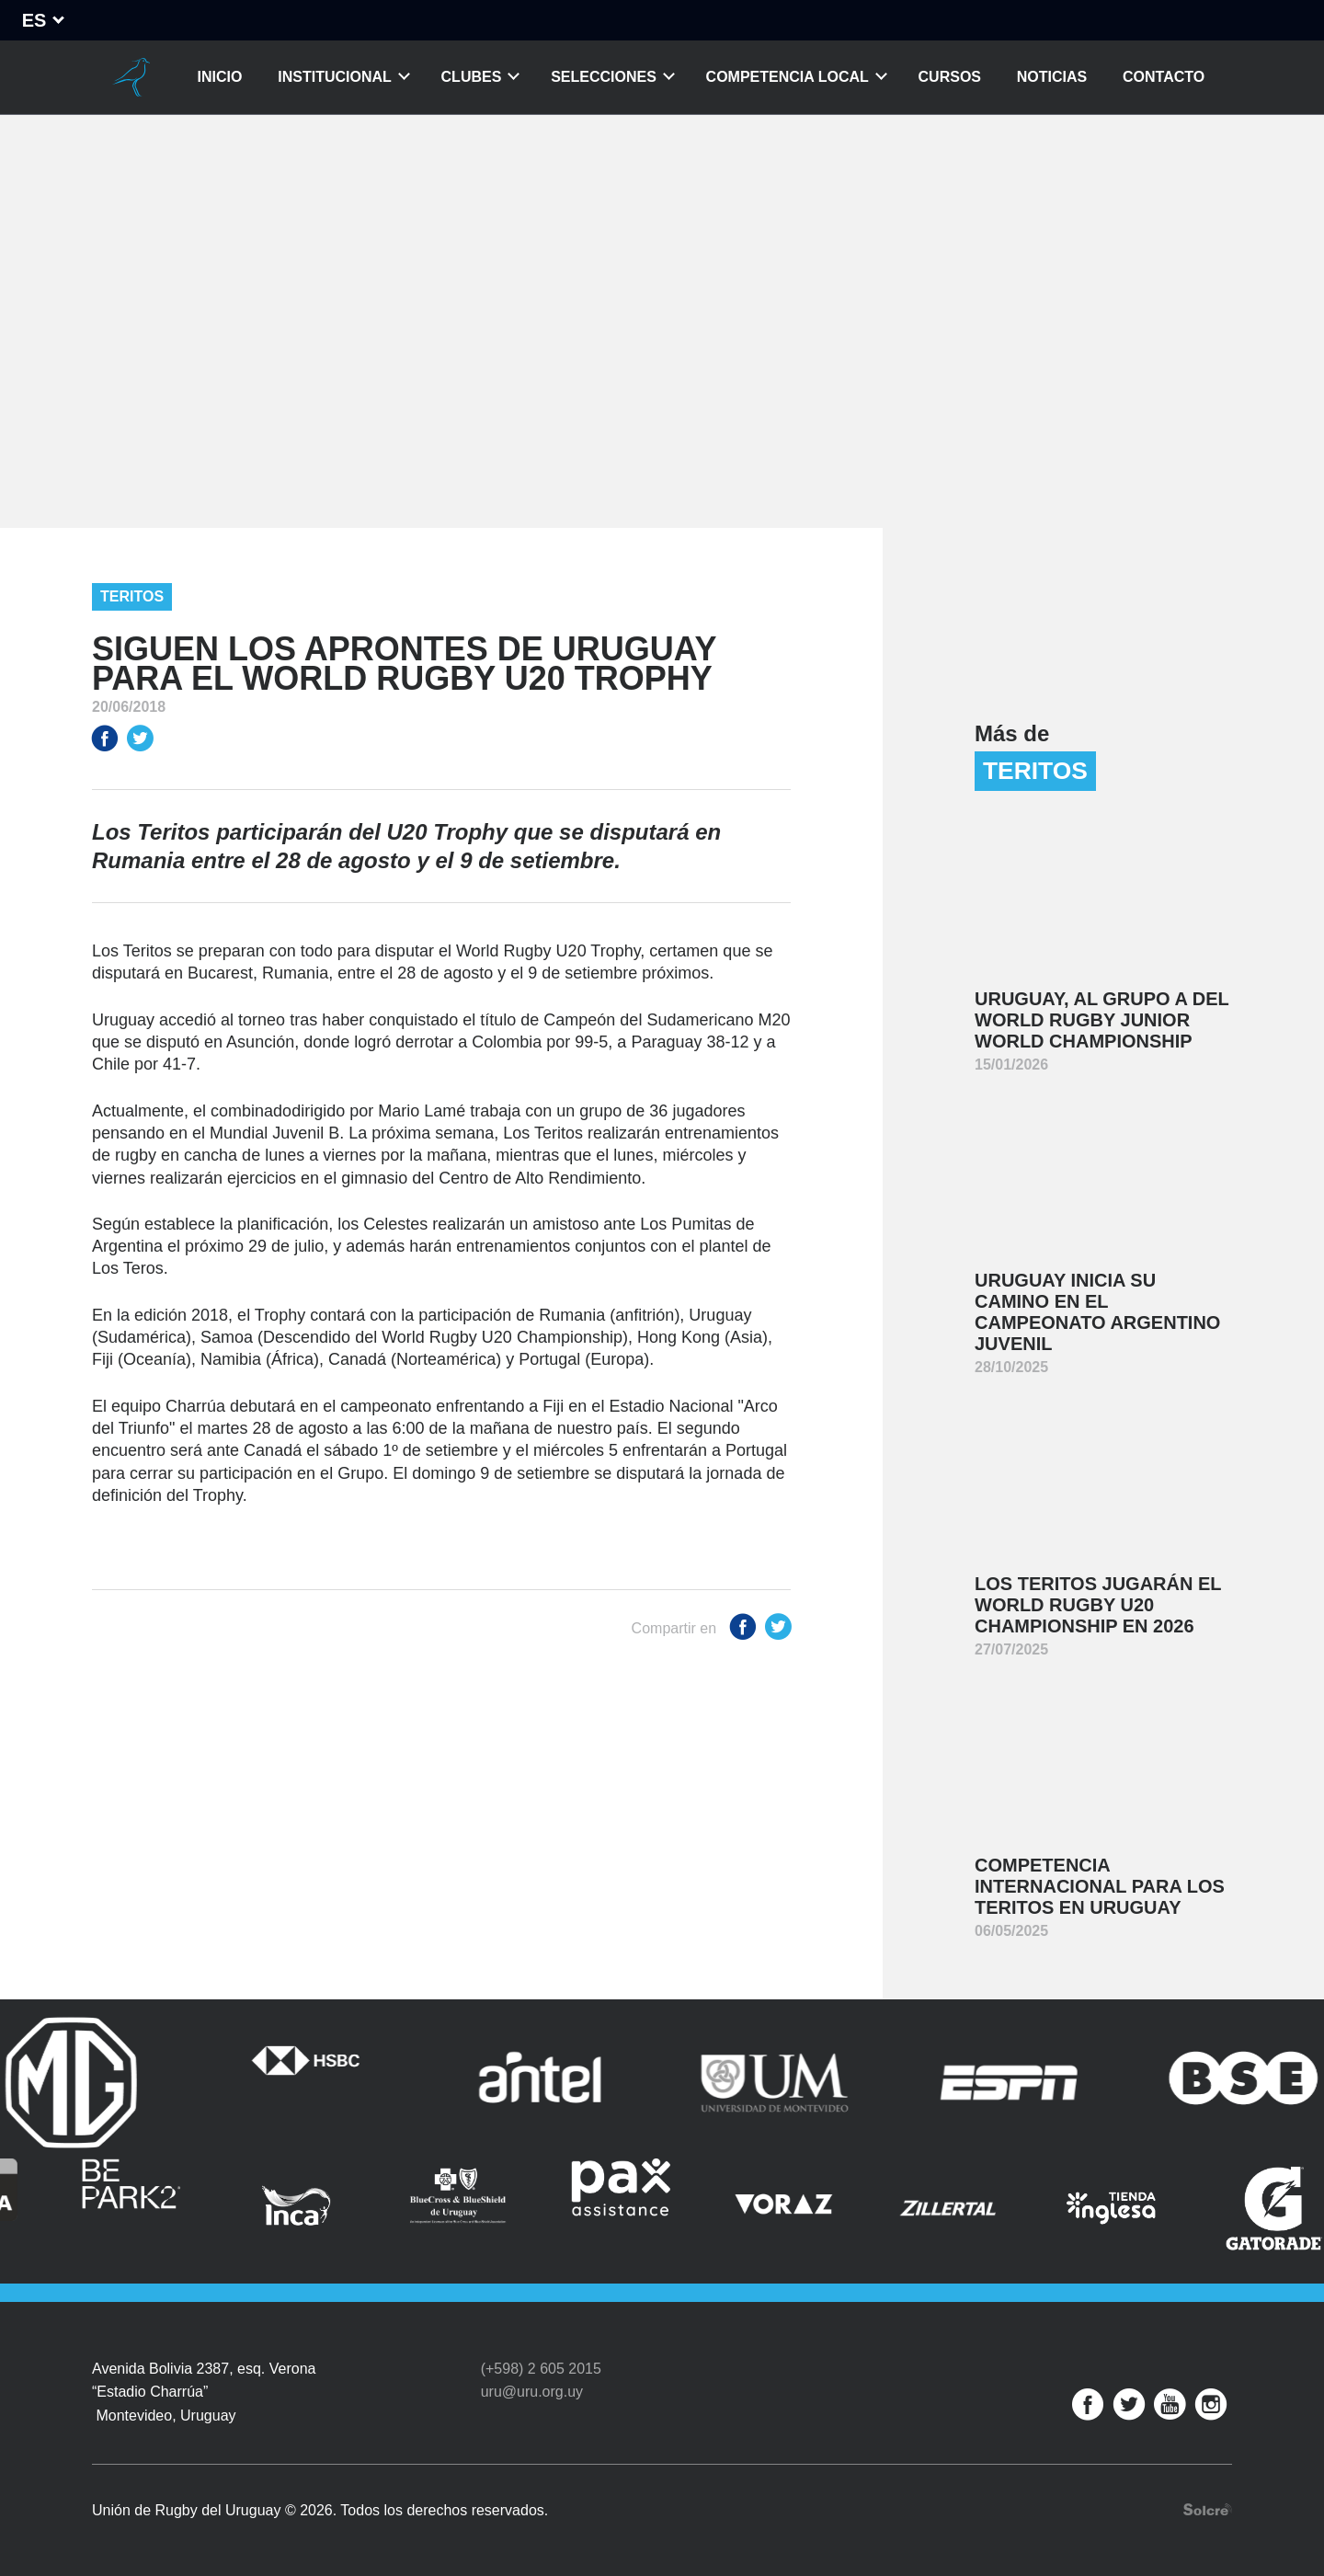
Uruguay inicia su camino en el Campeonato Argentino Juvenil (1097, 1312)
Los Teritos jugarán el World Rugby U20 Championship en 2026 (1098, 1605)
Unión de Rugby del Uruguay (131, 77)
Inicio (220, 77)
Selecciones (603, 77)
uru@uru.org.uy (532, 2391)
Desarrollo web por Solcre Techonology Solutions (1207, 2509)
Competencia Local (787, 77)
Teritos (132, 596)
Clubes (471, 77)
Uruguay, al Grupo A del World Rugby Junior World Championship (1102, 1020)
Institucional (335, 77)
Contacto (1163, 77)
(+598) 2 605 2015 (541, 2368)
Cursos (950, 77)
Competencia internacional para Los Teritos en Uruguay (1100, 1886)
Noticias (1052, 77)
